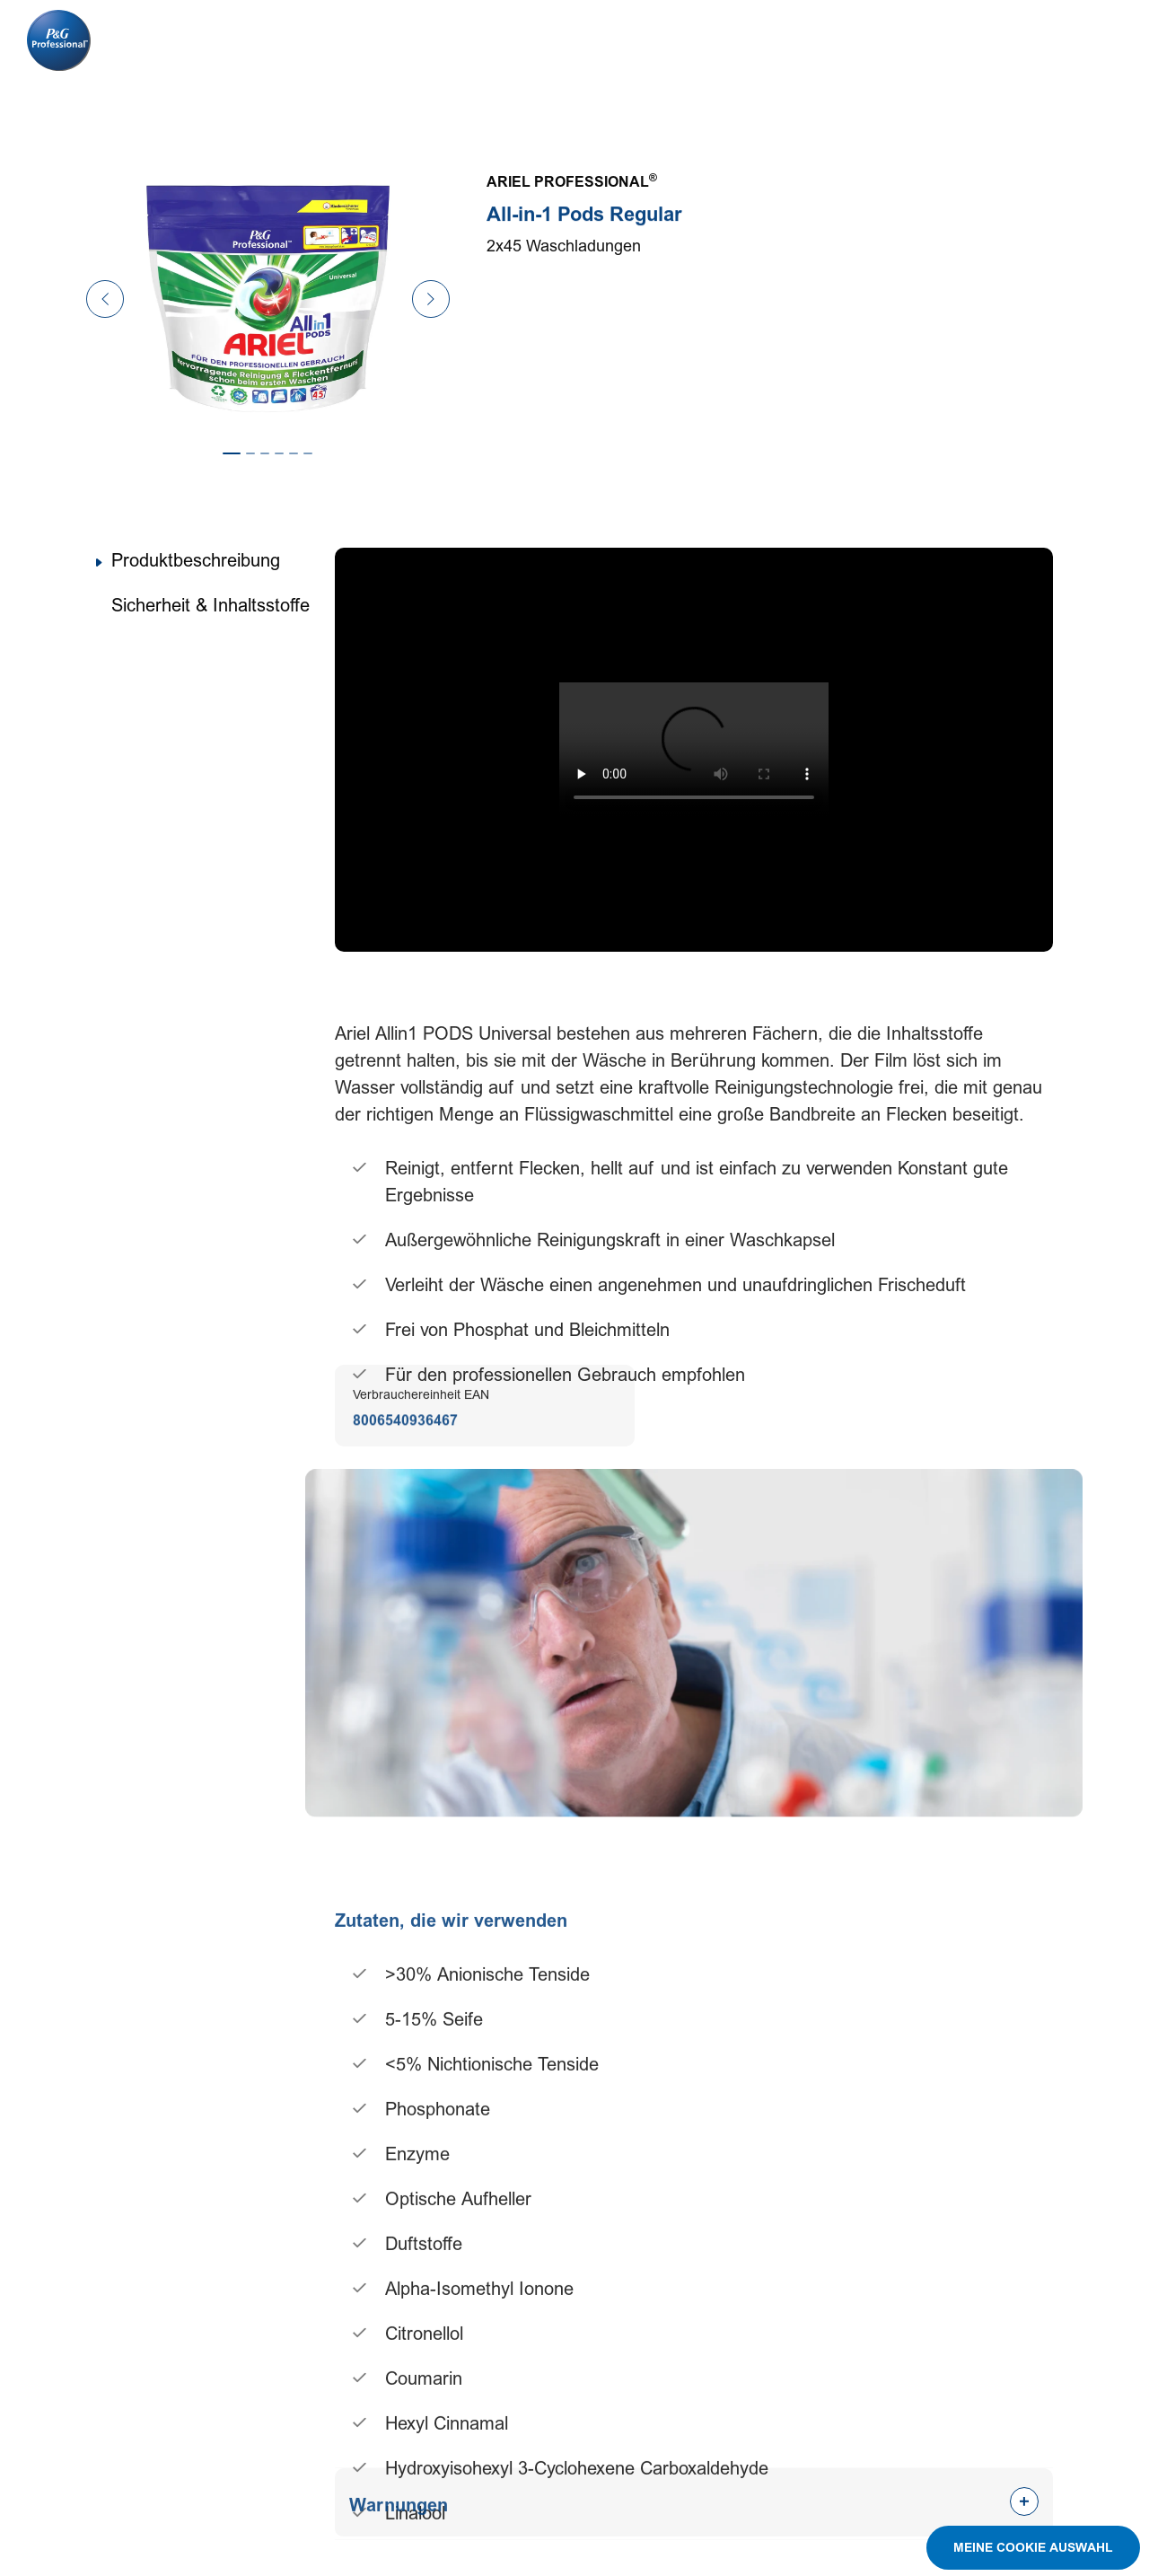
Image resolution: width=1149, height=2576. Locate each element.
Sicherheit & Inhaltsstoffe (210, 606)
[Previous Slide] (105, 299)
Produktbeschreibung (195, 561)
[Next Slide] (431, 299)
